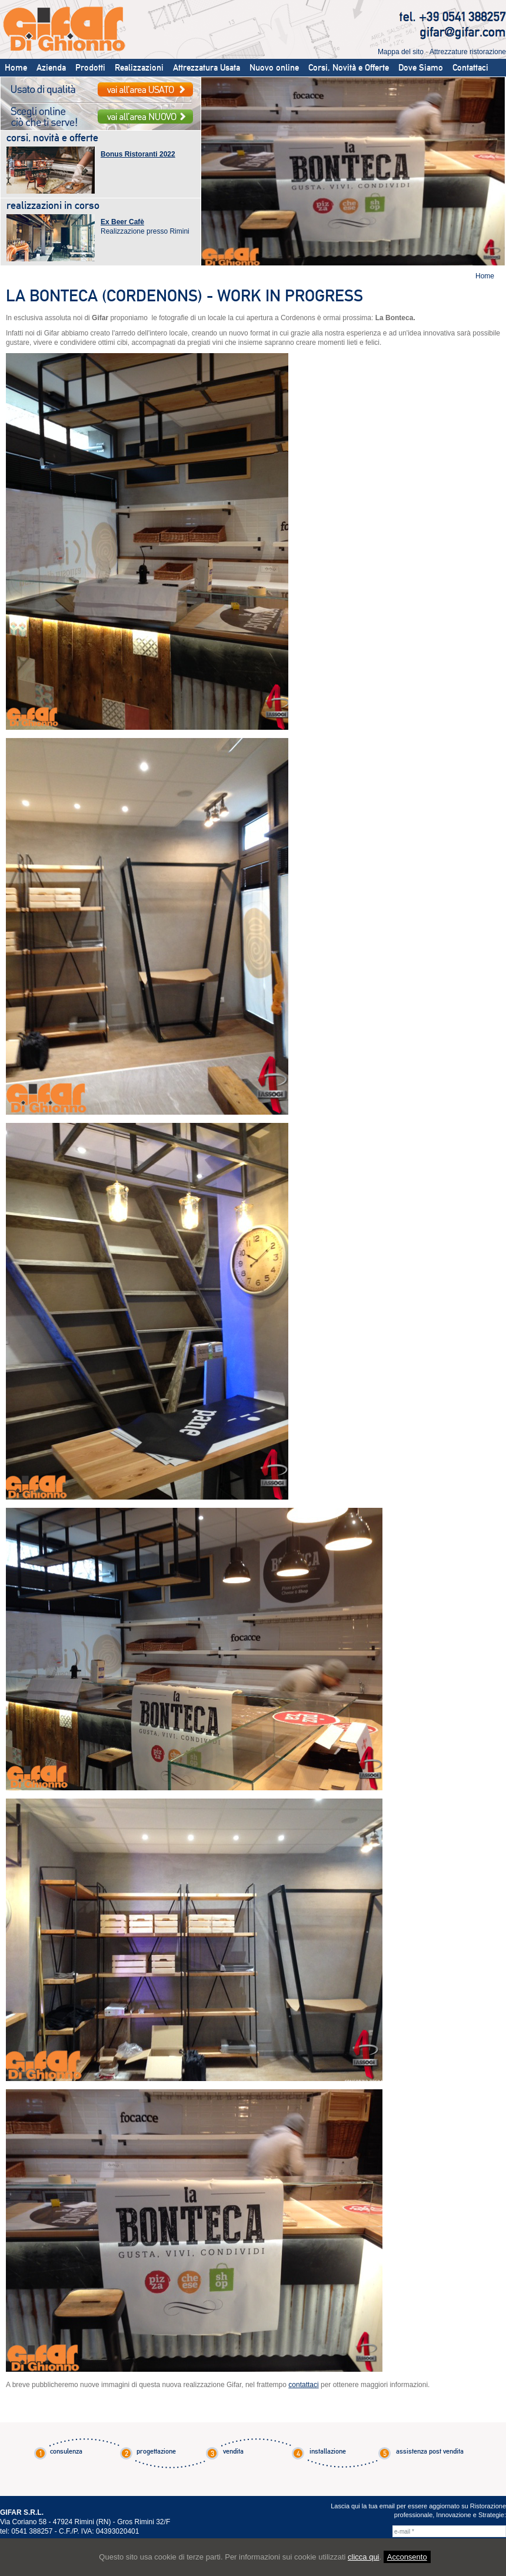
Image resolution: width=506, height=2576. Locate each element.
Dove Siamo (420, 67)
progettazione (156, 2451)
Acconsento (407, 2556)
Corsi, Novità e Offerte (348, 67)
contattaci (303, 2385)
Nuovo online (274, 67)
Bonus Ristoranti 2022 (138, 154)
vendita (233, 2451)
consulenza (66, 2451)
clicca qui (363, 2556)
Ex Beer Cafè (122, 222)
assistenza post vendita (430, 2451)
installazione (327, 2451)
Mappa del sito (401, 52)
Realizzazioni (139, 67)
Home (16, 67)
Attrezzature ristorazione (468, 52)
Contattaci (470, 67)
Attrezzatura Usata (206, 67)
